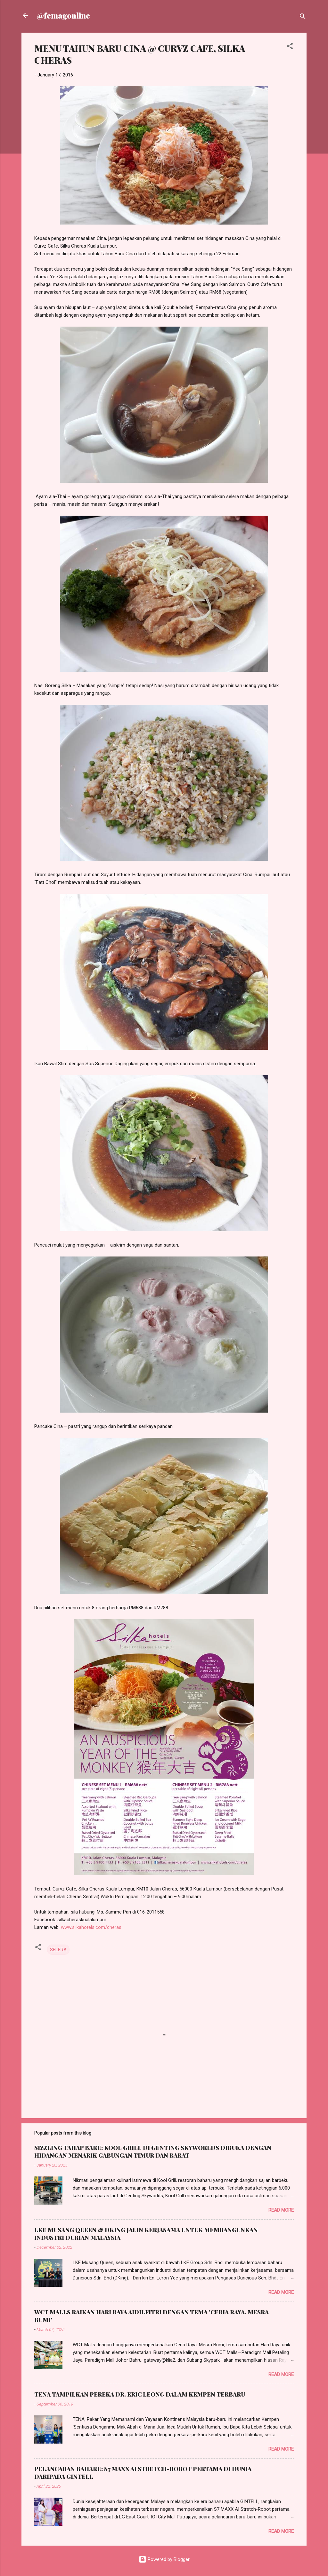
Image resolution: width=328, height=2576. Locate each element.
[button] (290, 47)
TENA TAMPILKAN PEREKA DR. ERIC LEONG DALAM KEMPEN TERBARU (139, 2394)
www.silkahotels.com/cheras (91, 1927)
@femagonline (63, 15)
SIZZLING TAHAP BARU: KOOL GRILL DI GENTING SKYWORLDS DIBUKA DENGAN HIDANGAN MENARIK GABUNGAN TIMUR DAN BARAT (152, 2151)
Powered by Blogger (164, 2559)
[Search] (303, 17)
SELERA (58, 1950)
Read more (281, 2210)
